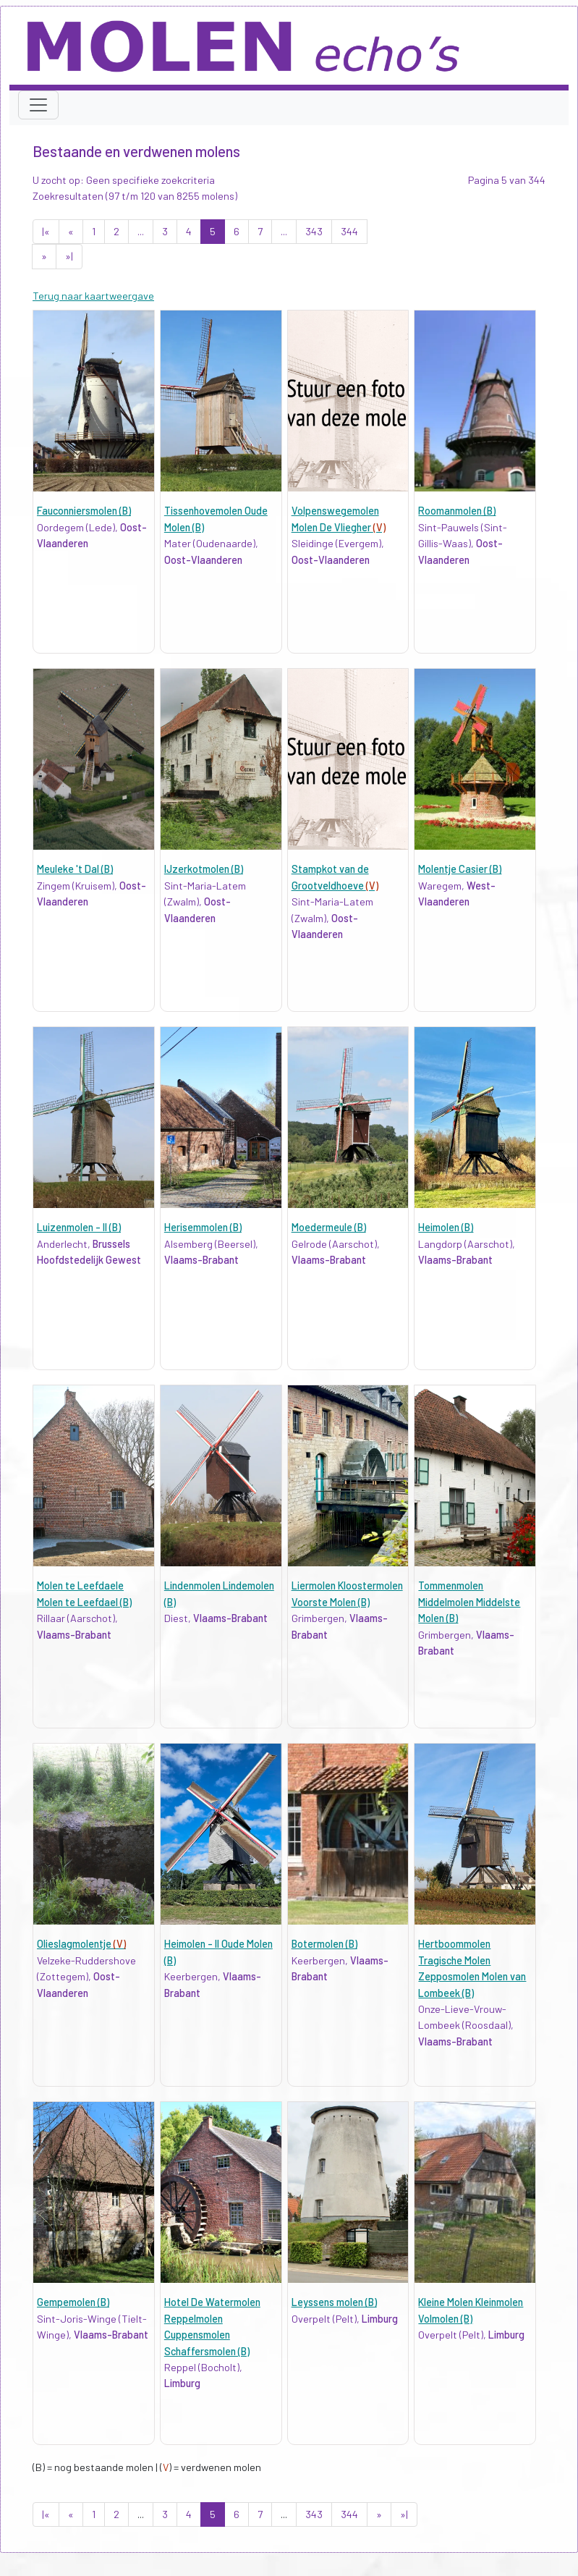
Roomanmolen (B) (457, 510)
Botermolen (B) (324, 1944)
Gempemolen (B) (73, 2302)
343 (314, 231)
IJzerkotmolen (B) (203, 869)
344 (349, 231)
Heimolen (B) (445, 1227)
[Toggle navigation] (38, 104)
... (140, 231)
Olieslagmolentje (81, 1944)
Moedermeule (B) (329, 1227)
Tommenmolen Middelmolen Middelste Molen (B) (469, 1601)
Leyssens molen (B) (334, 2302)
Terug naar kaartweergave (93, 296)
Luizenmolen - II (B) (79, 1227)
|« (46, 231)
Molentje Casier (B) (459, 869)
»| (69, 256)
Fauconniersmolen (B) (84, 510)
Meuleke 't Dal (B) (75, 869)
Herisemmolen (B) (203, 1227)
